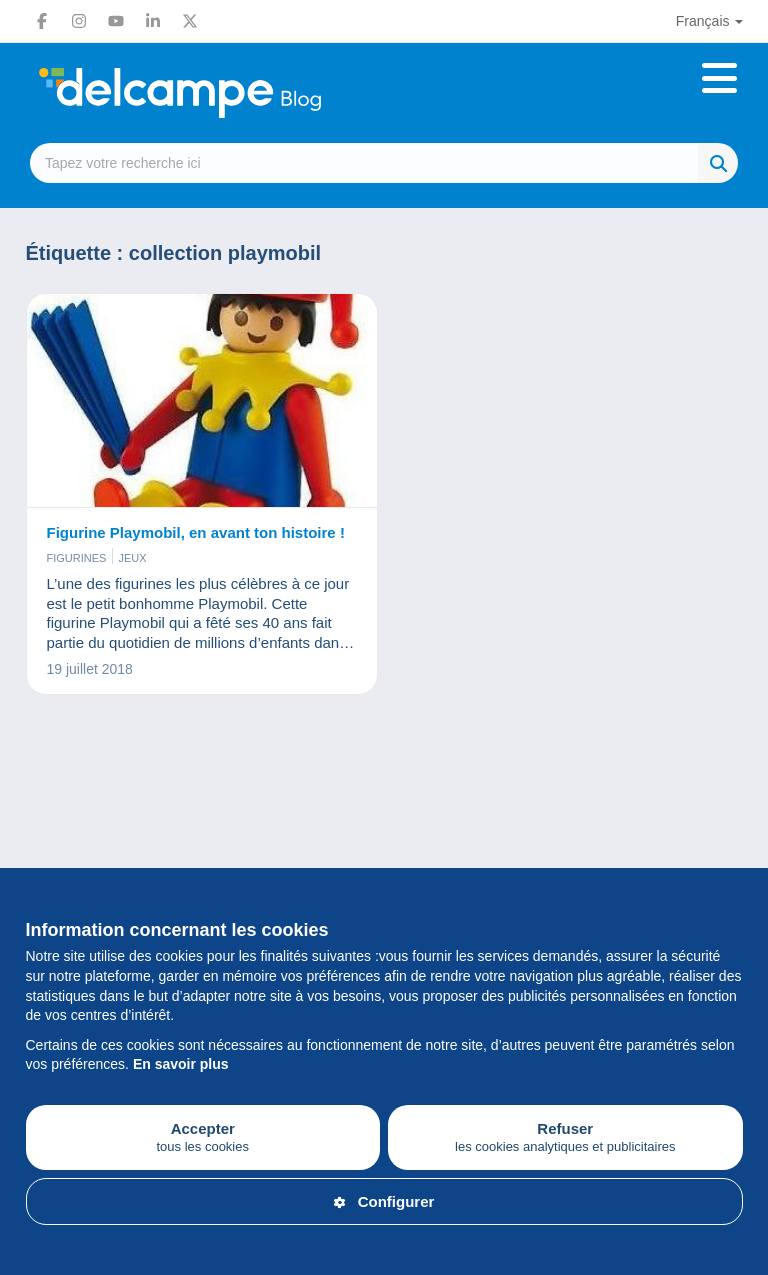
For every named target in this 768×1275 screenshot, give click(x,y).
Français (703, 21)
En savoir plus (181, 1064)
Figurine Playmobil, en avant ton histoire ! (196, 532)
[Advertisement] (384, 805)
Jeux (132, 558)
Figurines (77, 558)
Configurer (384, 1201)
